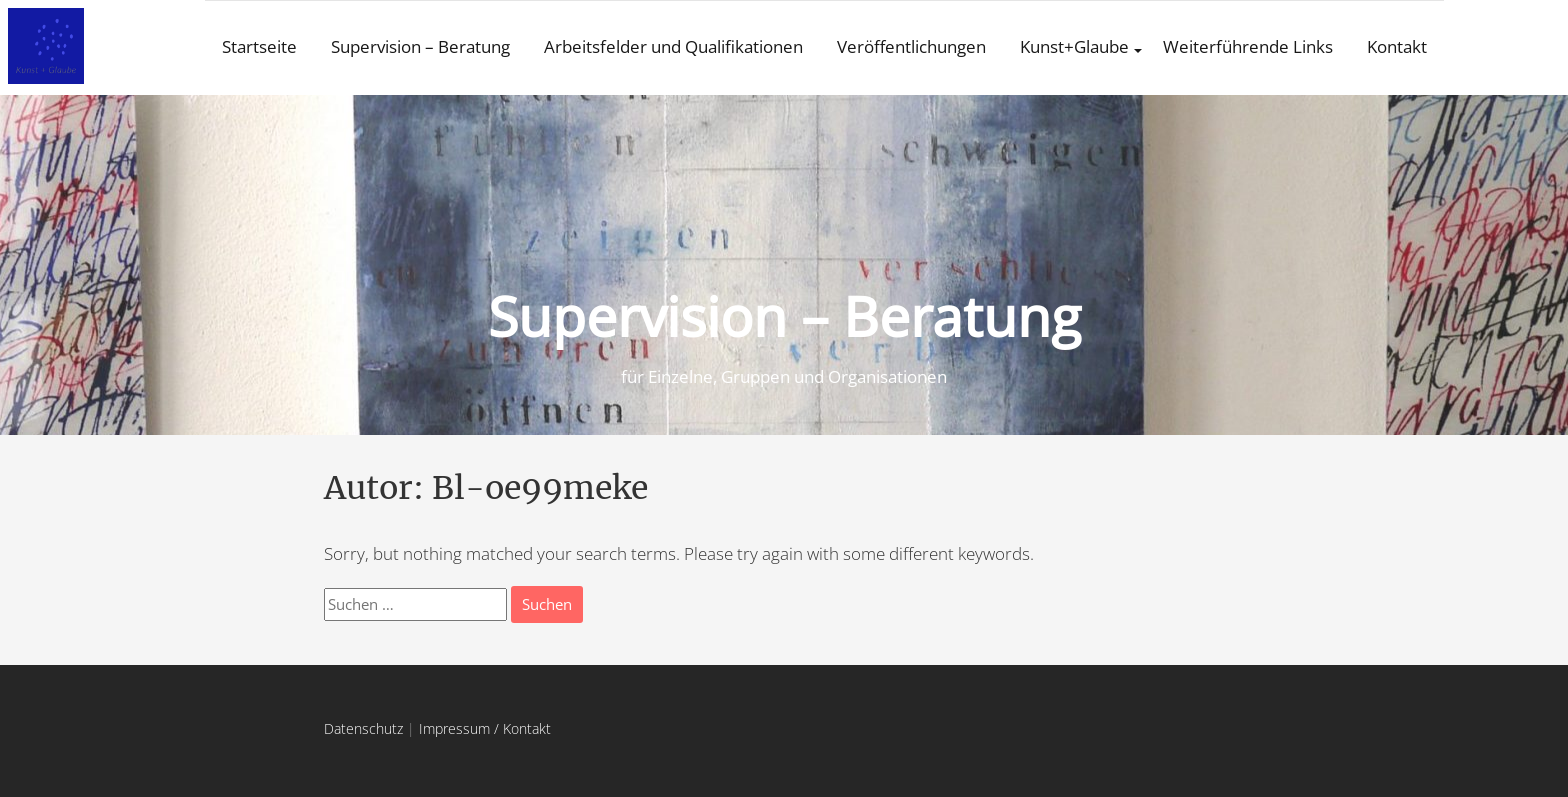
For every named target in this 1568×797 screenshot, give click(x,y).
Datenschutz (363, 728)
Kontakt (1397, 46)
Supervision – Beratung (420, 46)
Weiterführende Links (1248, 46)
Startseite (259, 46)
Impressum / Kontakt (485, 728)
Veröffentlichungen (911, 46)
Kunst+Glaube (1074, 46)
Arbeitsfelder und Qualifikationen (673, 46)
